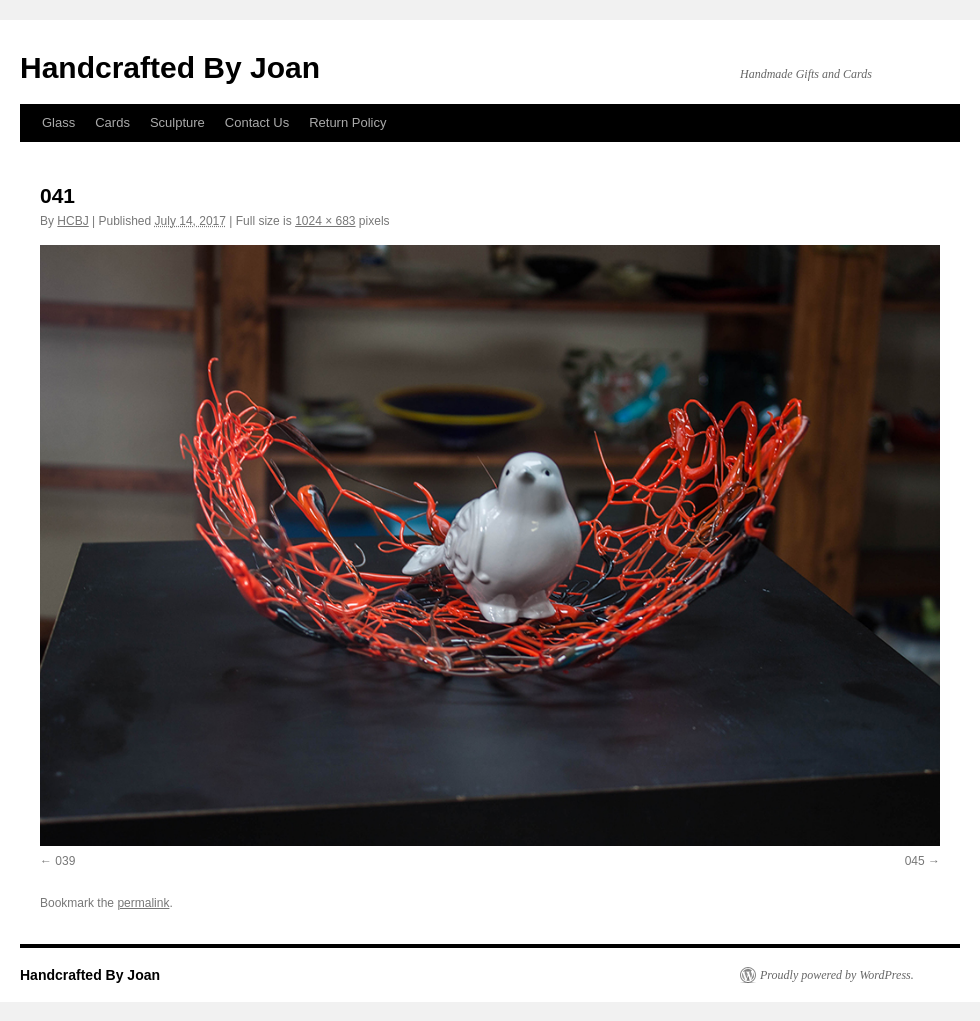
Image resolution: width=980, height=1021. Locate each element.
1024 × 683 (325, 221)
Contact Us (257, 122)
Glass (58, 122)
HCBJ (72, 221)
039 (65, 861)
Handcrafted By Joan (170, 67)
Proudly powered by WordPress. (837, 975)
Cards (112, 122)
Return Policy (347, 122)
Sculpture (177, 122)
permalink (143, 903)
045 (915, 861)
